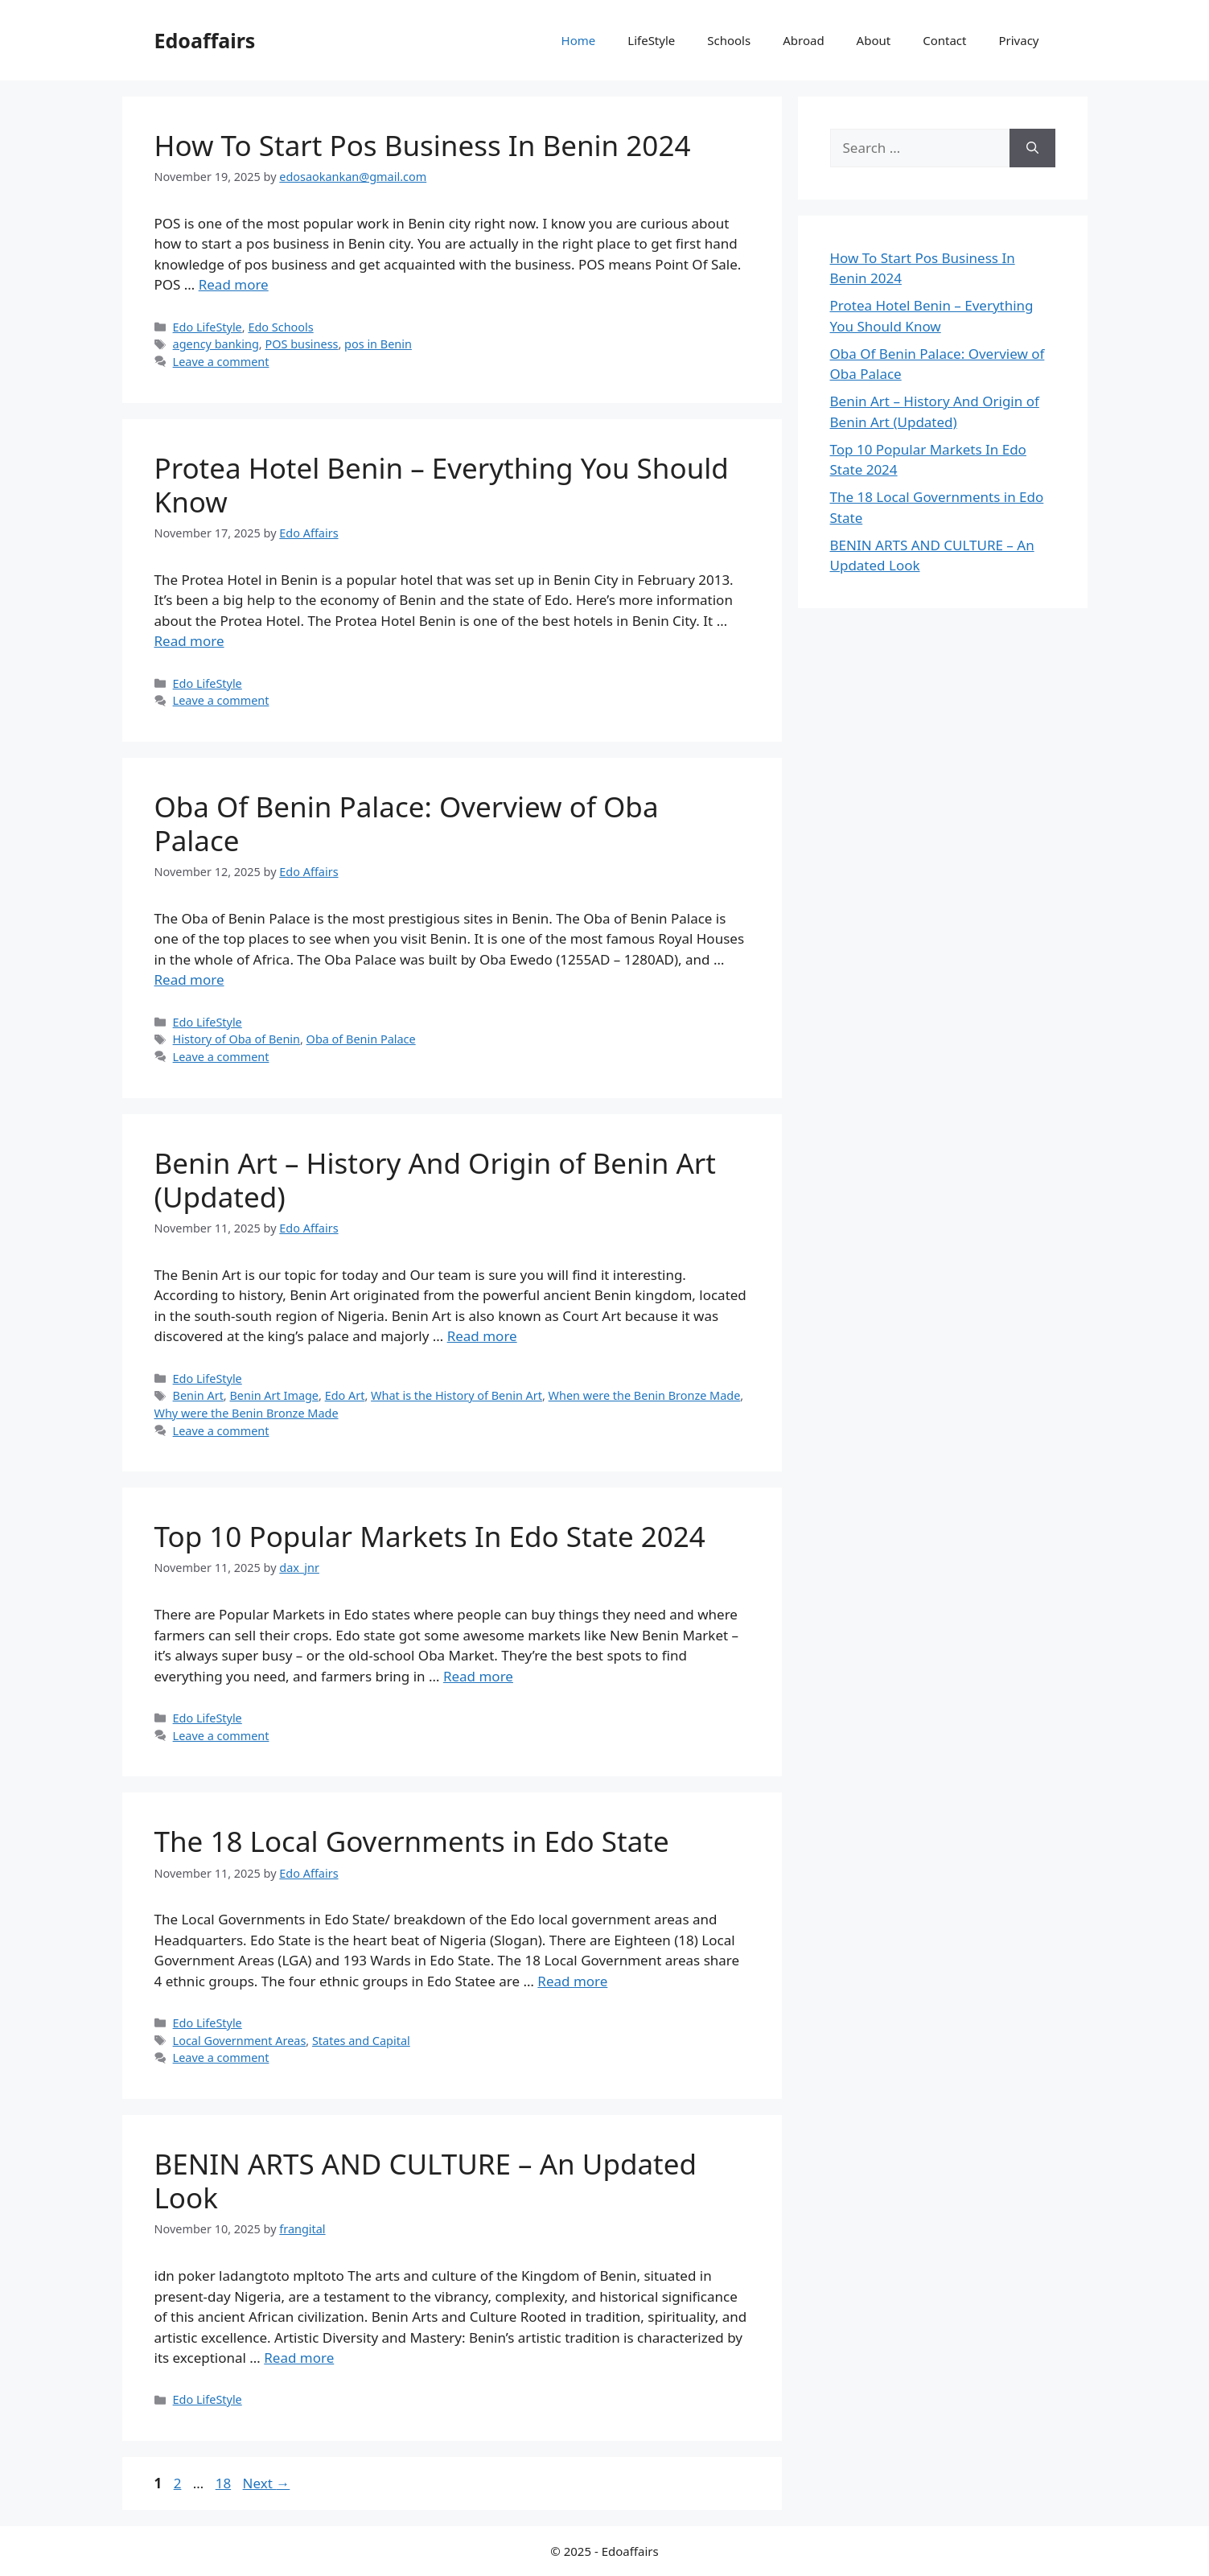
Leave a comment (221, 361)
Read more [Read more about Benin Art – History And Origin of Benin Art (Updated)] (482, 1336)
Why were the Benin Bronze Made (246, 1413)
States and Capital (361, 2040)
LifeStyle (651, 40)
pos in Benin (378, 344)
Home (578, 40)
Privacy (1018, 40)
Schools (728, 40)
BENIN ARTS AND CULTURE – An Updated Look (425, 2180)
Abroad (803, 40)
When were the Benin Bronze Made (645, 1395)
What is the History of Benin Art (456, 1395)
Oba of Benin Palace (361, 1039)
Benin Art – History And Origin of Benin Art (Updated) (435, 1180)
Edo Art (345, 1395)
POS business (301, 344)
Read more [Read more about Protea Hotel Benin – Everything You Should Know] (189, 641)
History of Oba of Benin (236, 1039)
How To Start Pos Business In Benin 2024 (422, 145)
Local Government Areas (239, 2040)
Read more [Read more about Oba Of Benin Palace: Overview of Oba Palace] (189, 979)
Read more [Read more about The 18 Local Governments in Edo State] (572, 1981)
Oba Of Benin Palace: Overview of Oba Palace (406, 823)
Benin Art (198, 1395)
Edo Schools (280, 327)
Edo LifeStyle (207, 327)
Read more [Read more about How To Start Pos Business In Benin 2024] (234, 284)
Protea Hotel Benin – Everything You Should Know (441, 485)
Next (266, 2483)
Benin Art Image (274, 1395)
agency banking (216, 344)
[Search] (1032, 148)
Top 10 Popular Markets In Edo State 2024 (429, 1536)
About (874, 40)
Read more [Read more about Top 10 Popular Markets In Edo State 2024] (478, 1676)
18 (225, 2483)
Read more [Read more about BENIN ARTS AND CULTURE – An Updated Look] (299, 2357)
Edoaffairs (205, 40)
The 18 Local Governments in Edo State (411, 1841)
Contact (944, 40)
